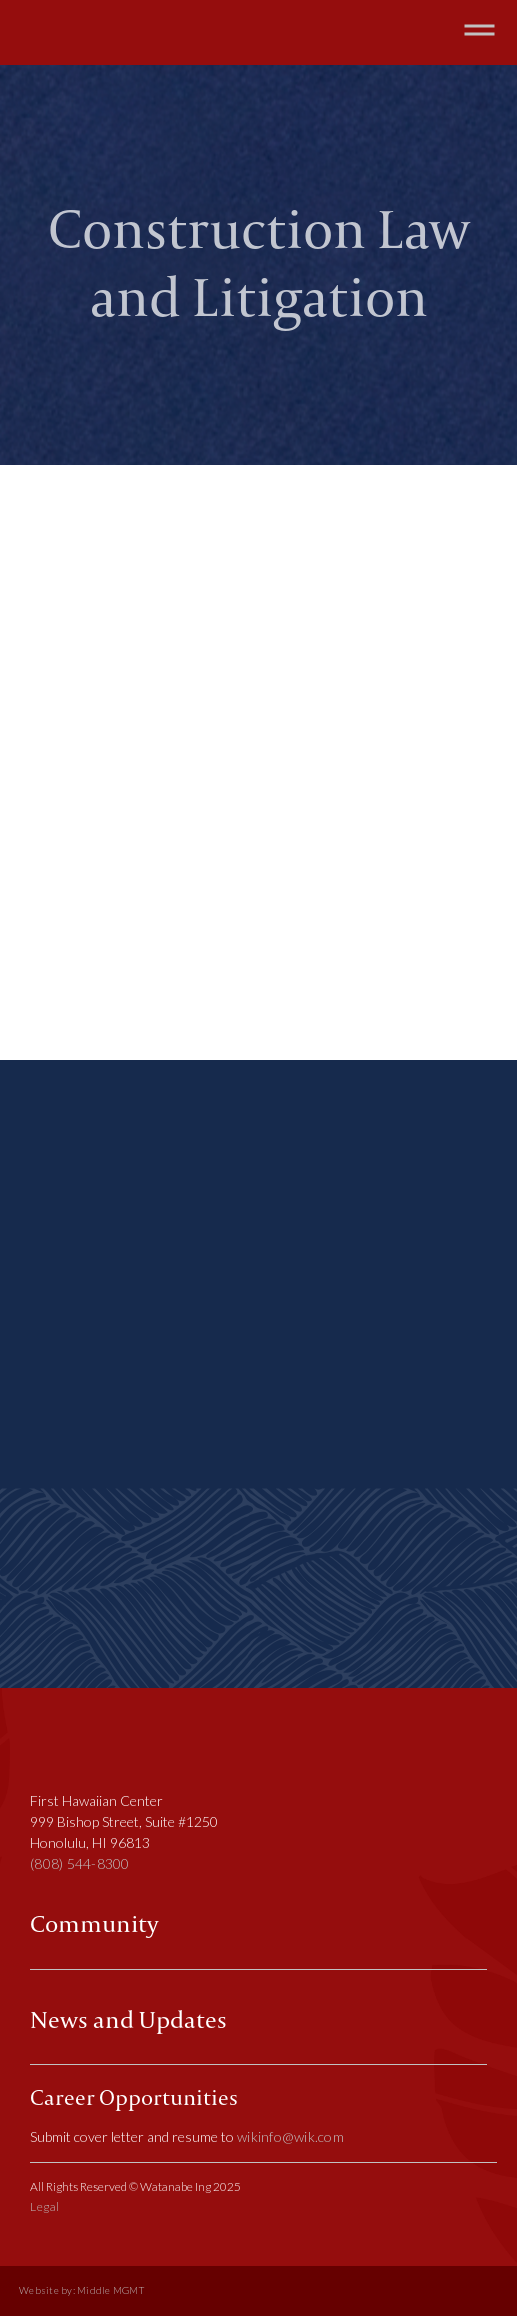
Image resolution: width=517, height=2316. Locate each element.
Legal (45, 2206)
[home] (90, 32)
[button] (479, 32)
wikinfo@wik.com (290, 2136)
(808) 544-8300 (80, 1863)
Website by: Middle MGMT (81, 2291)
